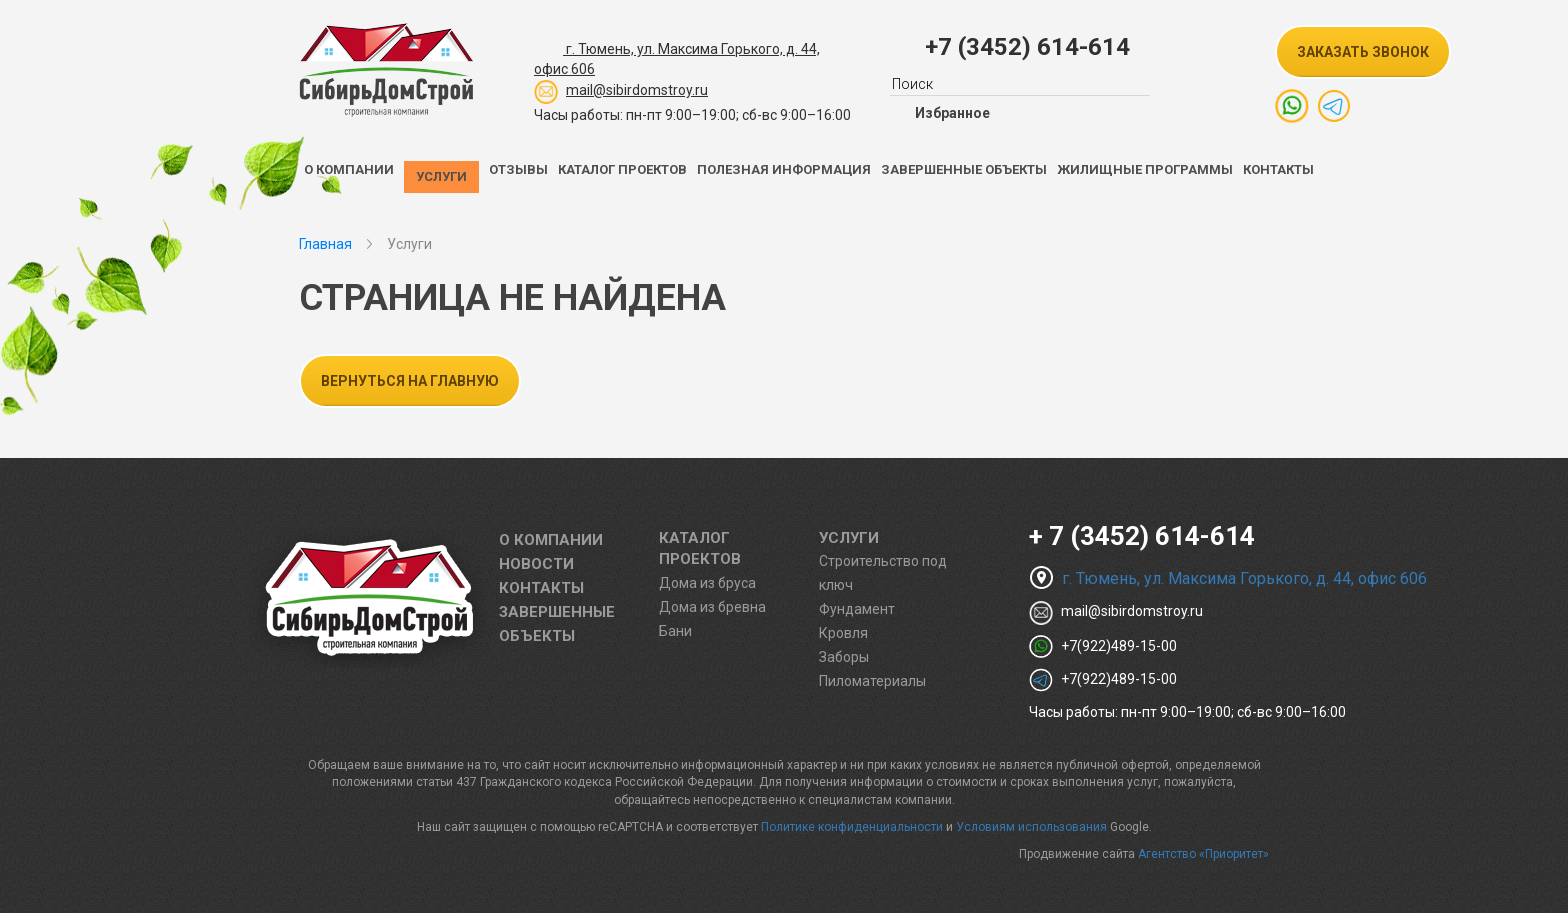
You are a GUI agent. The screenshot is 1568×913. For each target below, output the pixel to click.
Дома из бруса (707, 583)
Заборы (844, 657)
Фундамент (857, 609)
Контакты (1278, 169)
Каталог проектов (622, 169)
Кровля (843, 633)
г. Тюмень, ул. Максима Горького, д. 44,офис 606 (677, 56)
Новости (536, 564)
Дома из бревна (712, 607)
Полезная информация (784, 169)
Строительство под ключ (883, 573)
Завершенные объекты (964, 169)
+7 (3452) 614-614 (1027, 47)
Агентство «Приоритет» (1203, 854)
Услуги (441, 176)
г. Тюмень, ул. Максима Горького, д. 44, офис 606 (1228, 578)
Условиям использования (1031, 827)
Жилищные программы (1145, 169)
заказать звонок (1363, 52)
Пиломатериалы (872, 681)
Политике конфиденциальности (852, 827)
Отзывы (518, 169)
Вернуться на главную (410, 381)
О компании (349, 169)
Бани (675, 631)
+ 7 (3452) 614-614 (1142, 536)
